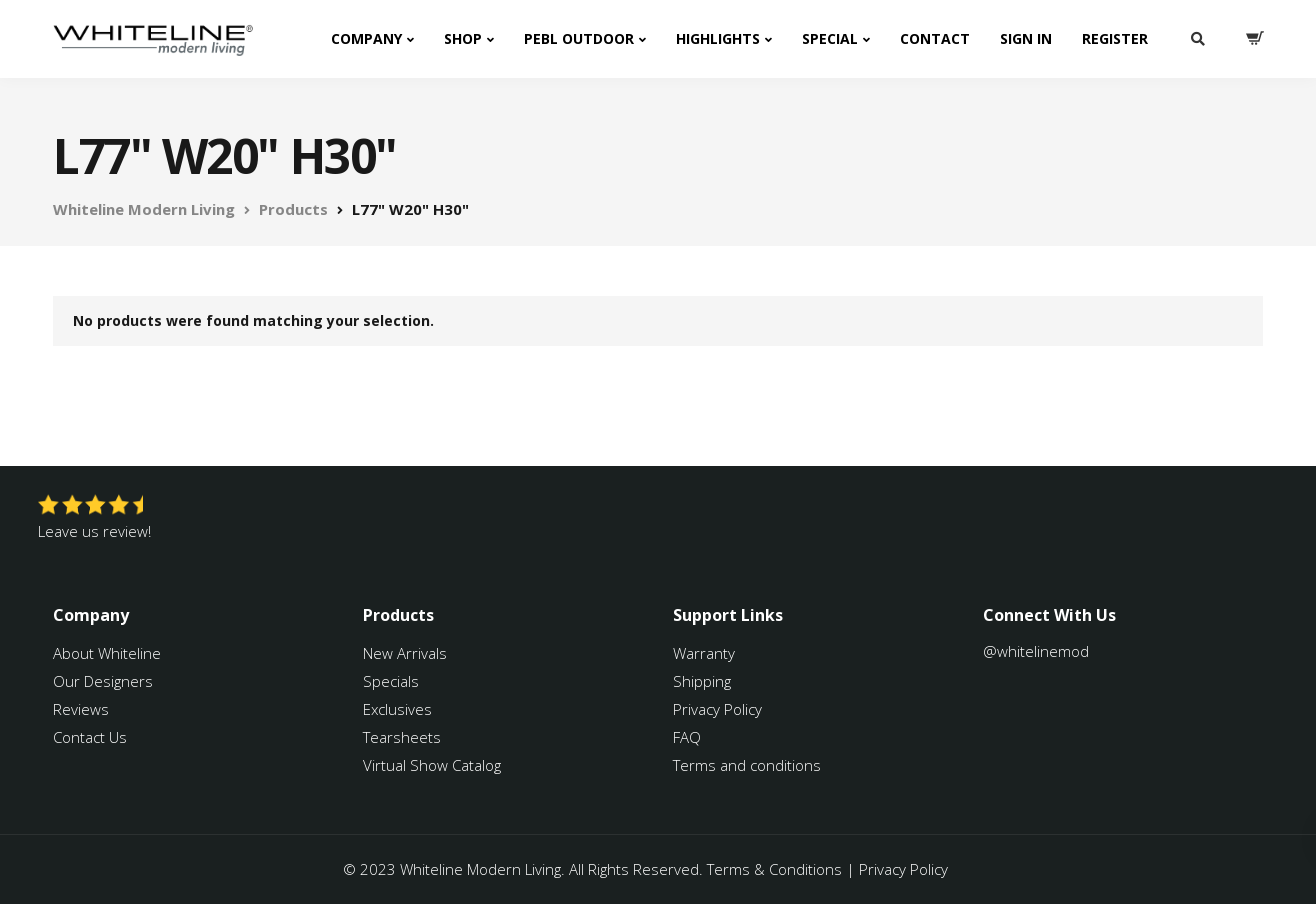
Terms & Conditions (774, 869)
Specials (391, 681)
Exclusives (397, 709)
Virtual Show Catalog (434, 765)
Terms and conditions (747, 765)
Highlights (718, 38)
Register (1115, 38)
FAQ (687, 737)
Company (366, 38)
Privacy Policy (717, 709)
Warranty (706, 653)
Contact (935, 38)
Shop (463, 38)
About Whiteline (107, 653)
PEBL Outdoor (579, 38)
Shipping (702, 681)
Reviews (81, 709)
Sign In (1026, 38)
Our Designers (103, 681)
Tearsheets (402, 737)
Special (830, 38)
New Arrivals (405, 653)
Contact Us (90, 737)
